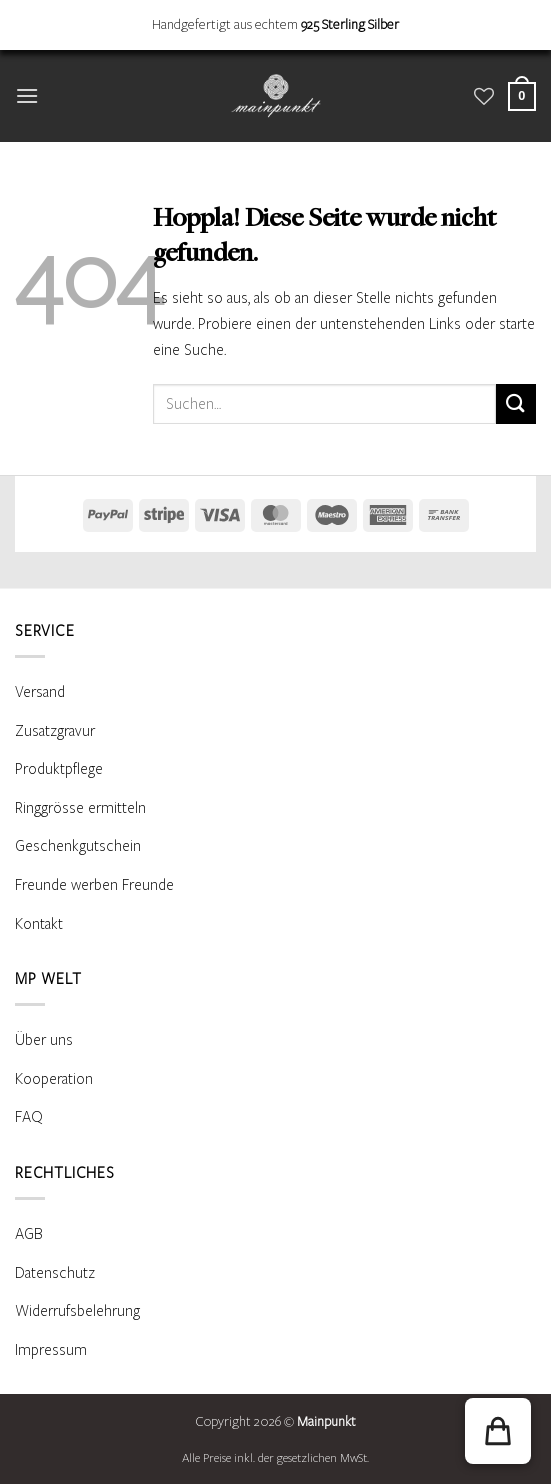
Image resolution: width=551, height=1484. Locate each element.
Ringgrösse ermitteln (80, 808)
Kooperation (54, 1079)
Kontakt (39, 924)
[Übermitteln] (516, 403)
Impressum (51, 1350)
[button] (27, 95)
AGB (29, 1234)
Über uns (44, 1040)
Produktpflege (59, 769)
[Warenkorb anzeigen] (522, 96)
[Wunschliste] (484, 96)
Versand (40, 692)
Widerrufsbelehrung (77, 1311)
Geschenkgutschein (78, 846)
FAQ (29, 1117)
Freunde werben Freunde (94, 885)
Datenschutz (55, 1273)
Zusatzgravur (55, 731)
